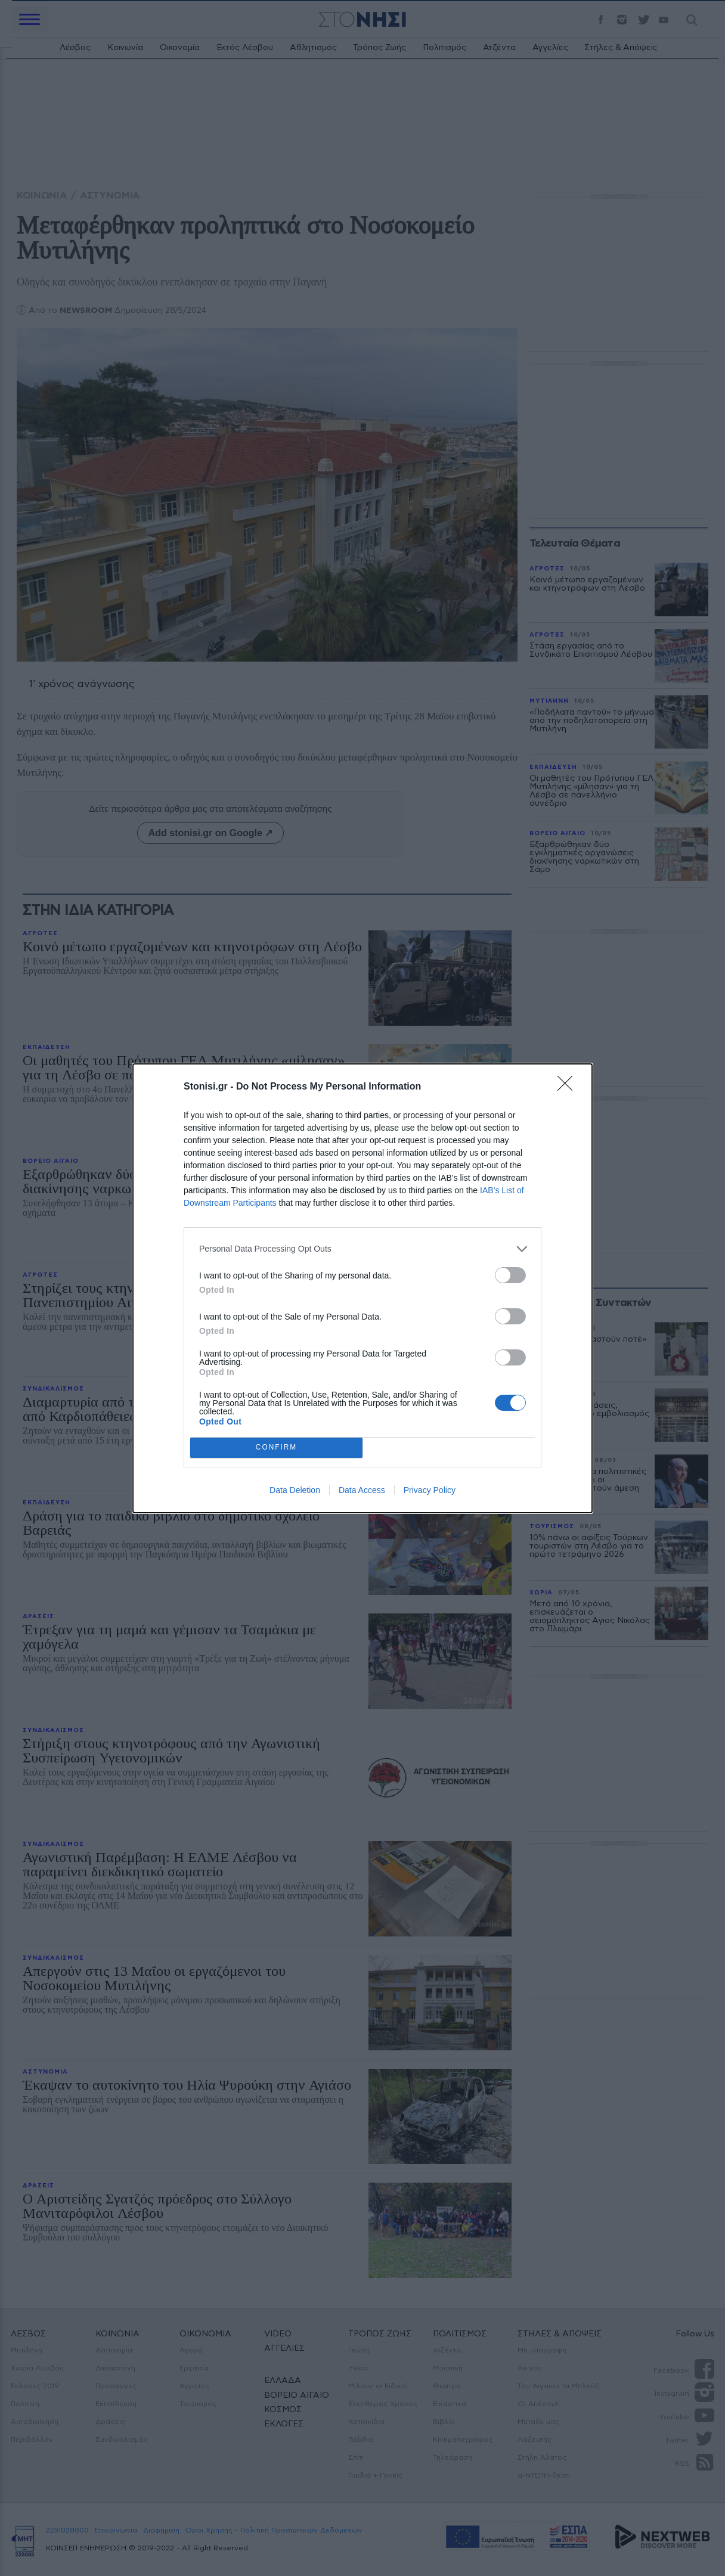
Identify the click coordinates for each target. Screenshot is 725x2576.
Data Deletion (294, 1490)
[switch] (510, 1275)
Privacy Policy (430, 1490)
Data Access (362, 1490)
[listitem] (362, 1249)
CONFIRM (276, 1447)
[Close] (568, 1087)
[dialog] (362, 1288)
